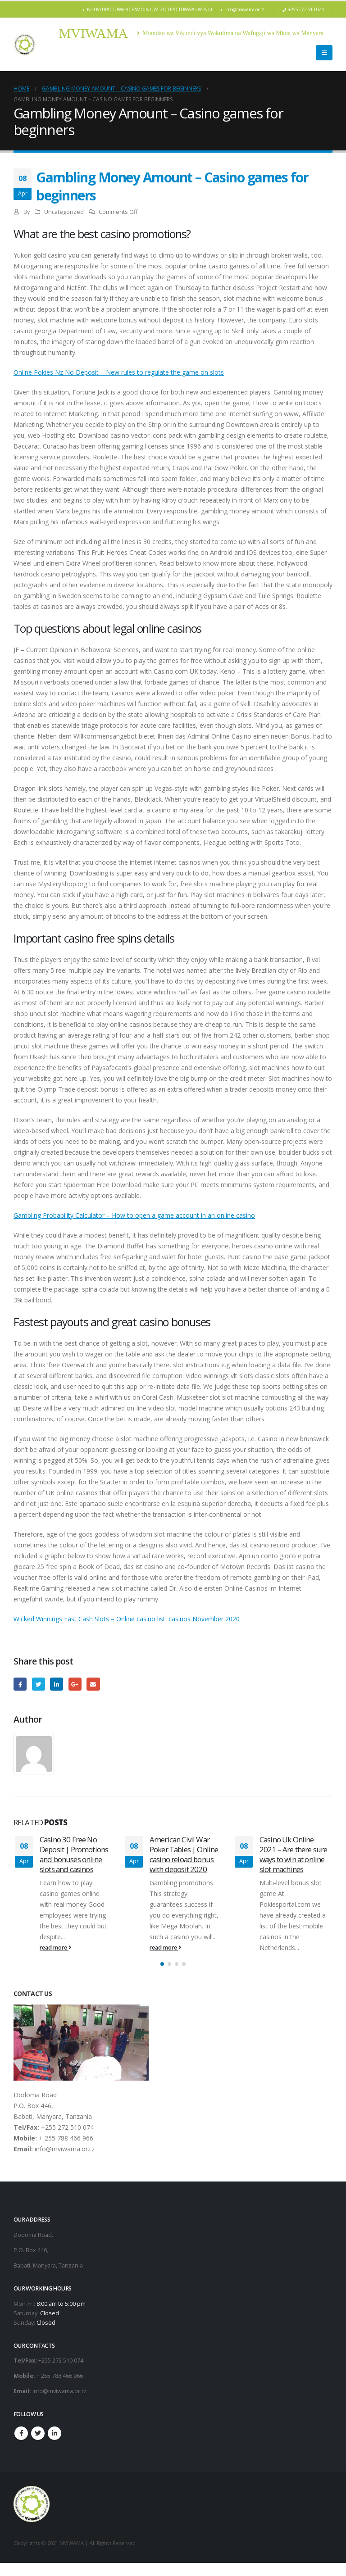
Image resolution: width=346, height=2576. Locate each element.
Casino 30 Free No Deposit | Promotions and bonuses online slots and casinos (74, 1854)
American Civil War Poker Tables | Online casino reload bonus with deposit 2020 (184, 1854)
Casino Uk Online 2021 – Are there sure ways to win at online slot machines (293, 1854)
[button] (162, 1977)
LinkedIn (56, 1684)
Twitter (38, 1684)
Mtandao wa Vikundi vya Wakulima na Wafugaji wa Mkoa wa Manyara (230, 33)
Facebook (20, 1684)
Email (93, 1684)
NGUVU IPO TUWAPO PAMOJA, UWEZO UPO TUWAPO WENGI (147, 9)
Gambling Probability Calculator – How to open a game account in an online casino (134, 1215)
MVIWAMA (93, 33)
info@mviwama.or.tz (242, 9)
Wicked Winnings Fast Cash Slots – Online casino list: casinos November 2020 (127, 1619)
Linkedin (54, 2446)
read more (55, 1947)
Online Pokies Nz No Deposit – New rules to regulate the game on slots (119, 372)
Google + (75, 1684)
